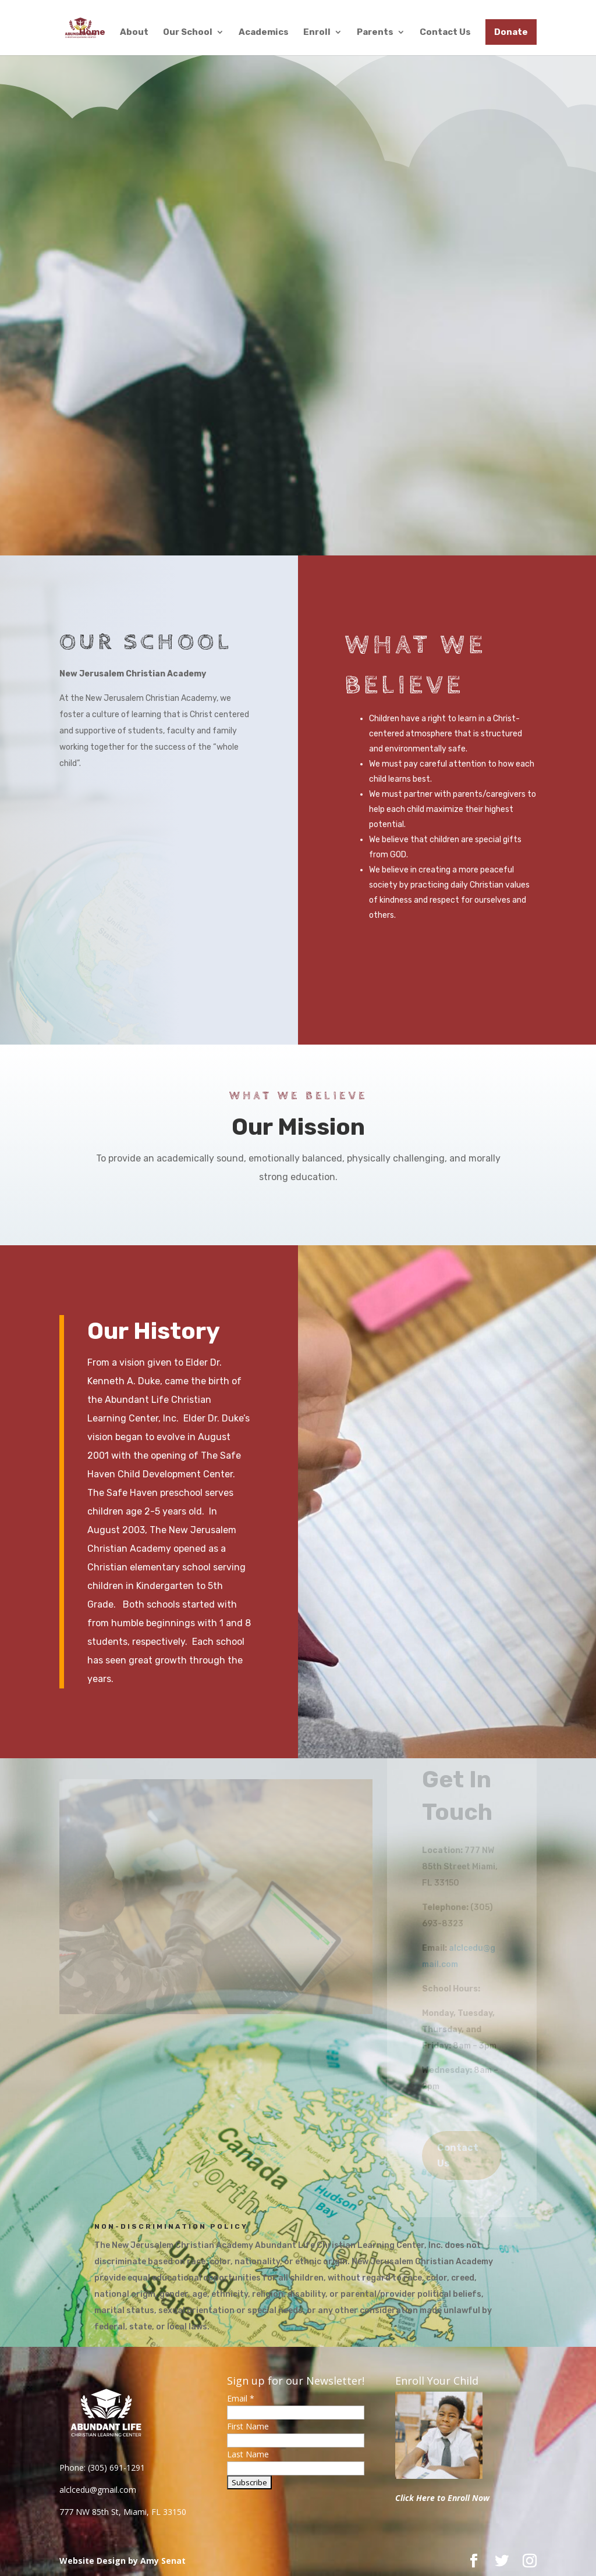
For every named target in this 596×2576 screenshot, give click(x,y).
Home (92, 32)
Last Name (248, 2454)
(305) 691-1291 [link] (116, 2467)
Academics (264, 32)
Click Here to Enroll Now (442, 2497)
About (134, 32)
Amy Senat (163, 2560)
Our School (187, 32)
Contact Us (445, 32)
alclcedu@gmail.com (97, 2489)
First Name (248, 2426)
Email (240, 2398)
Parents (375, 32)
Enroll (317, 32)
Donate (511, 32)
